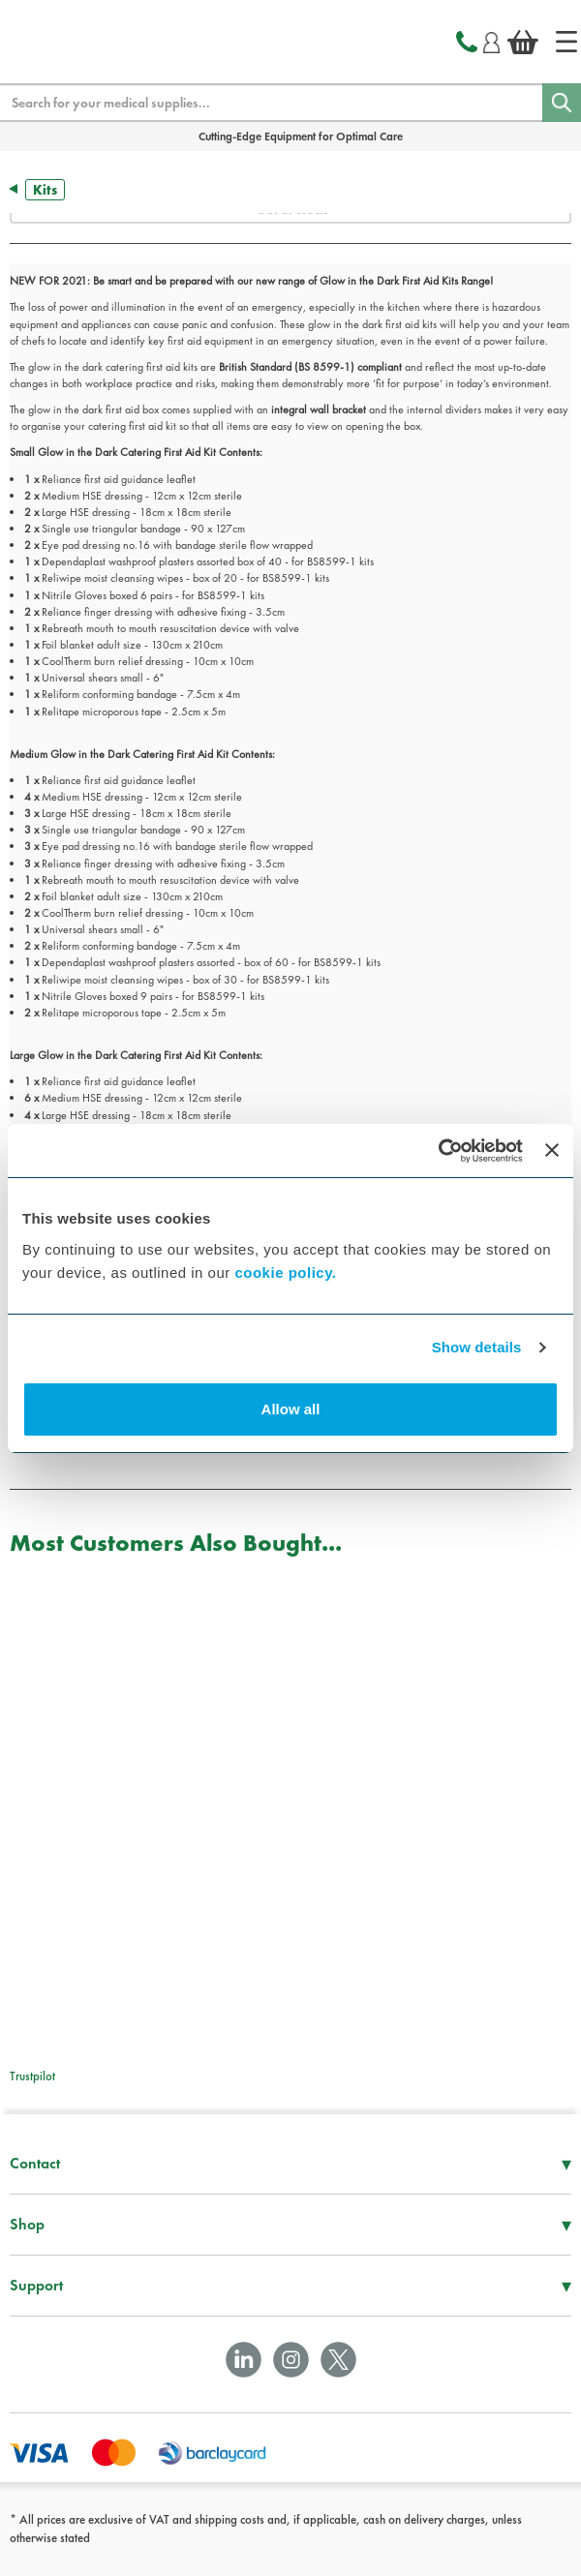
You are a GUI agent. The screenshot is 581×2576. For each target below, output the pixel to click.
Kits (45, 189)
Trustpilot (32, 2076)
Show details (477, 1347)
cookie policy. (285, 1272)
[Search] (561, 102)
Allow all (291, 1409)
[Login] (491, 39)
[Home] (566, 42)
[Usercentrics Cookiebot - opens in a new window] (438, 1151)
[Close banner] (552, 1150)
